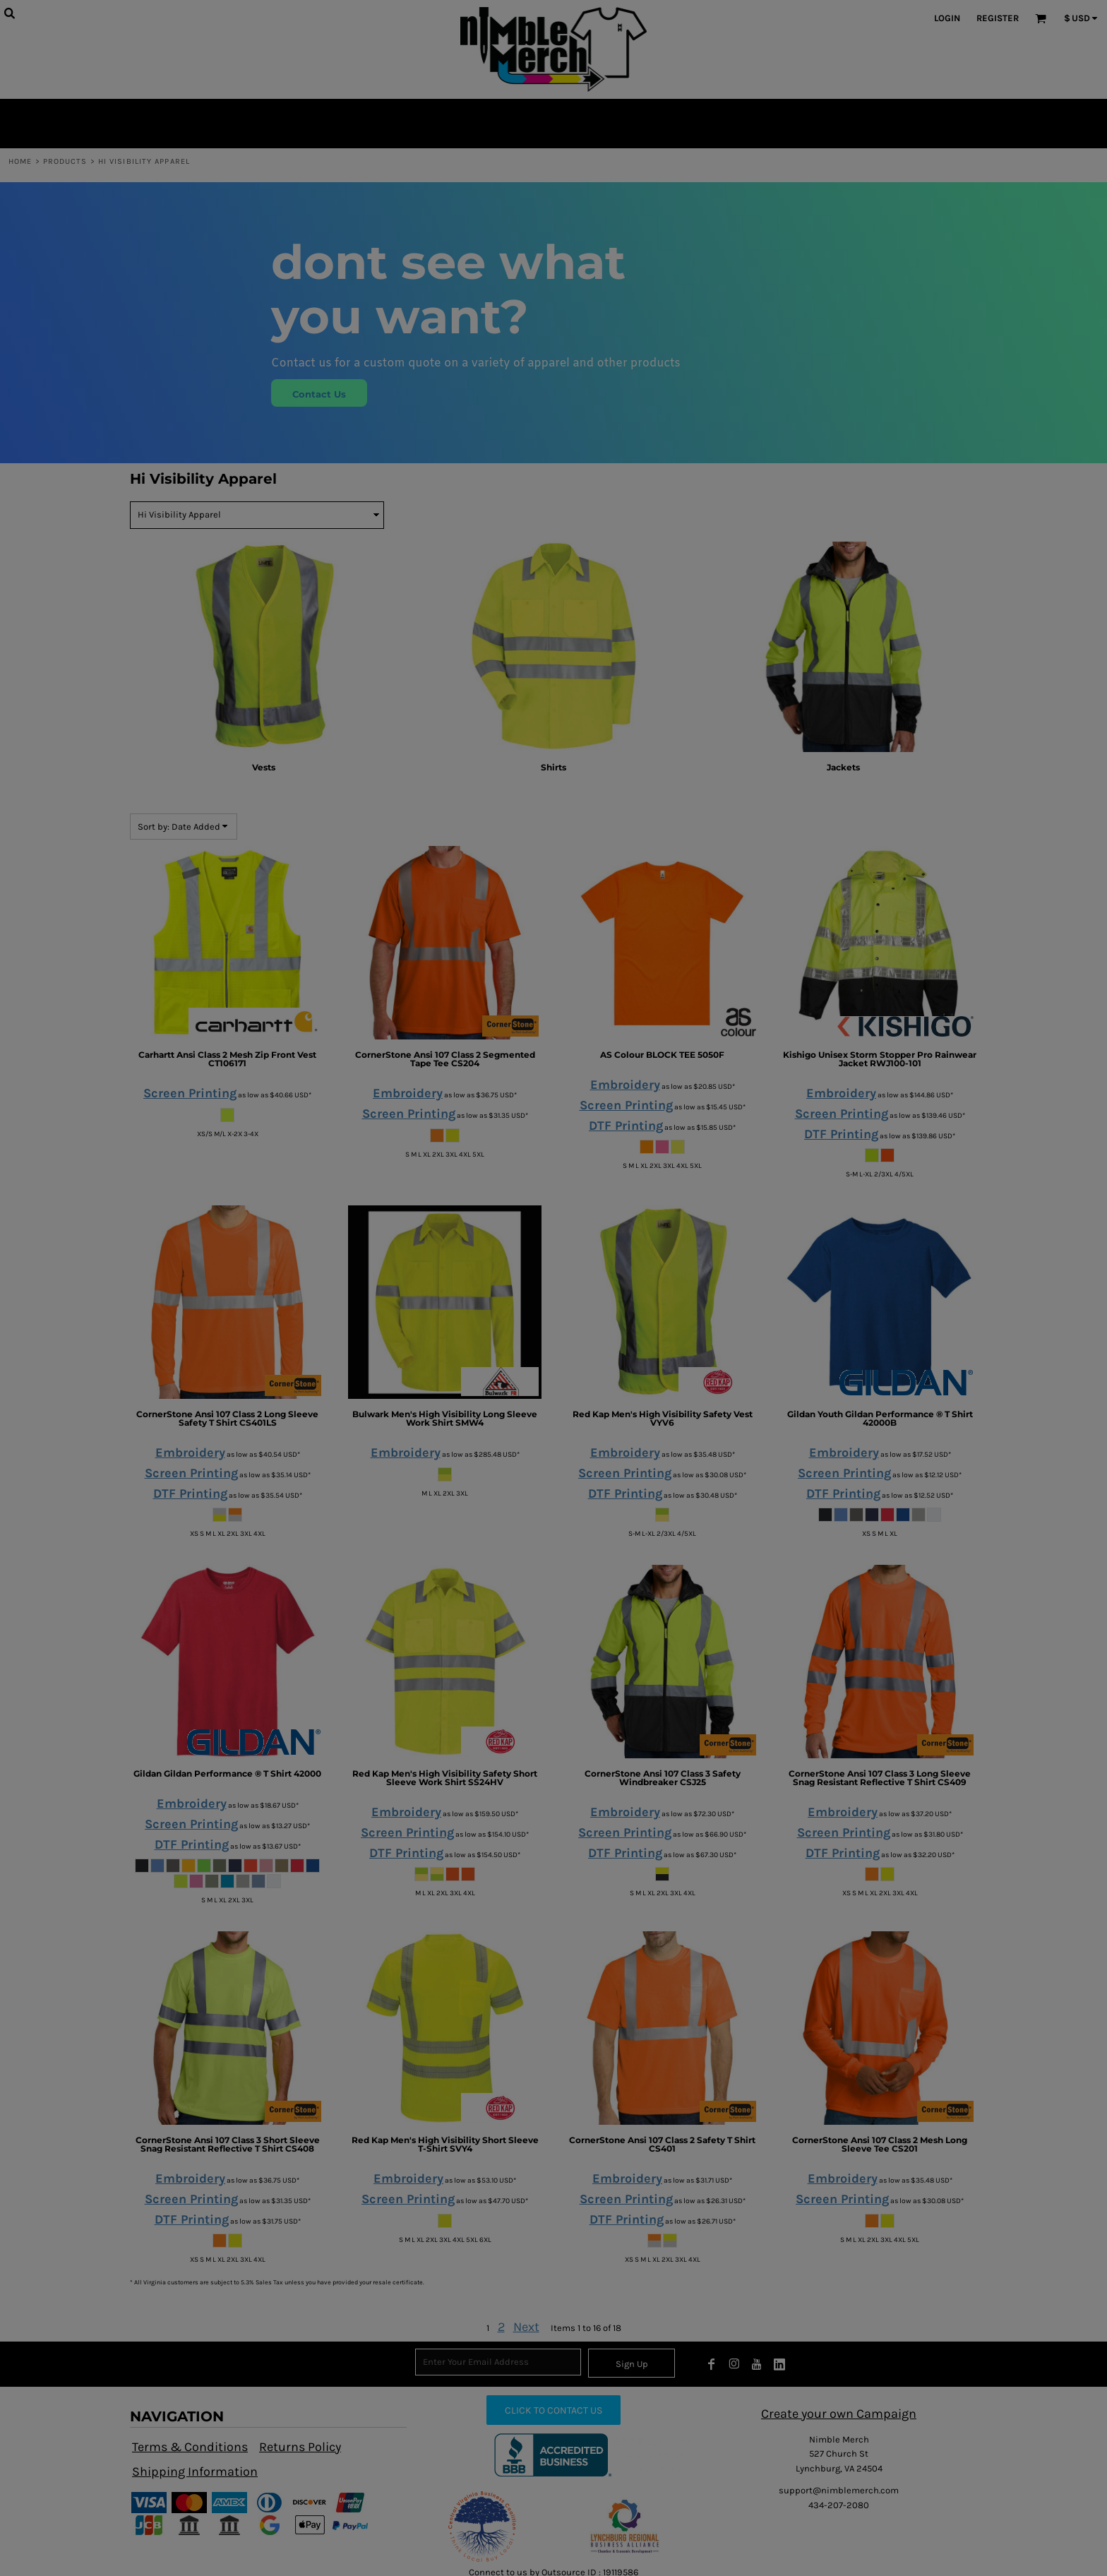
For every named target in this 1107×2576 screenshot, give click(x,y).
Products (65, 161)
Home (20, 161)
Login (947, 18)
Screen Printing (190, 1093)
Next (526, 2326)
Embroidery (408, 1093)
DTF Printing (626, 1125)
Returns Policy (300, 2447)
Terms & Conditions (190, 2447)
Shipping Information (195, 2471)
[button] (482, 2526)
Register (997, 18)
